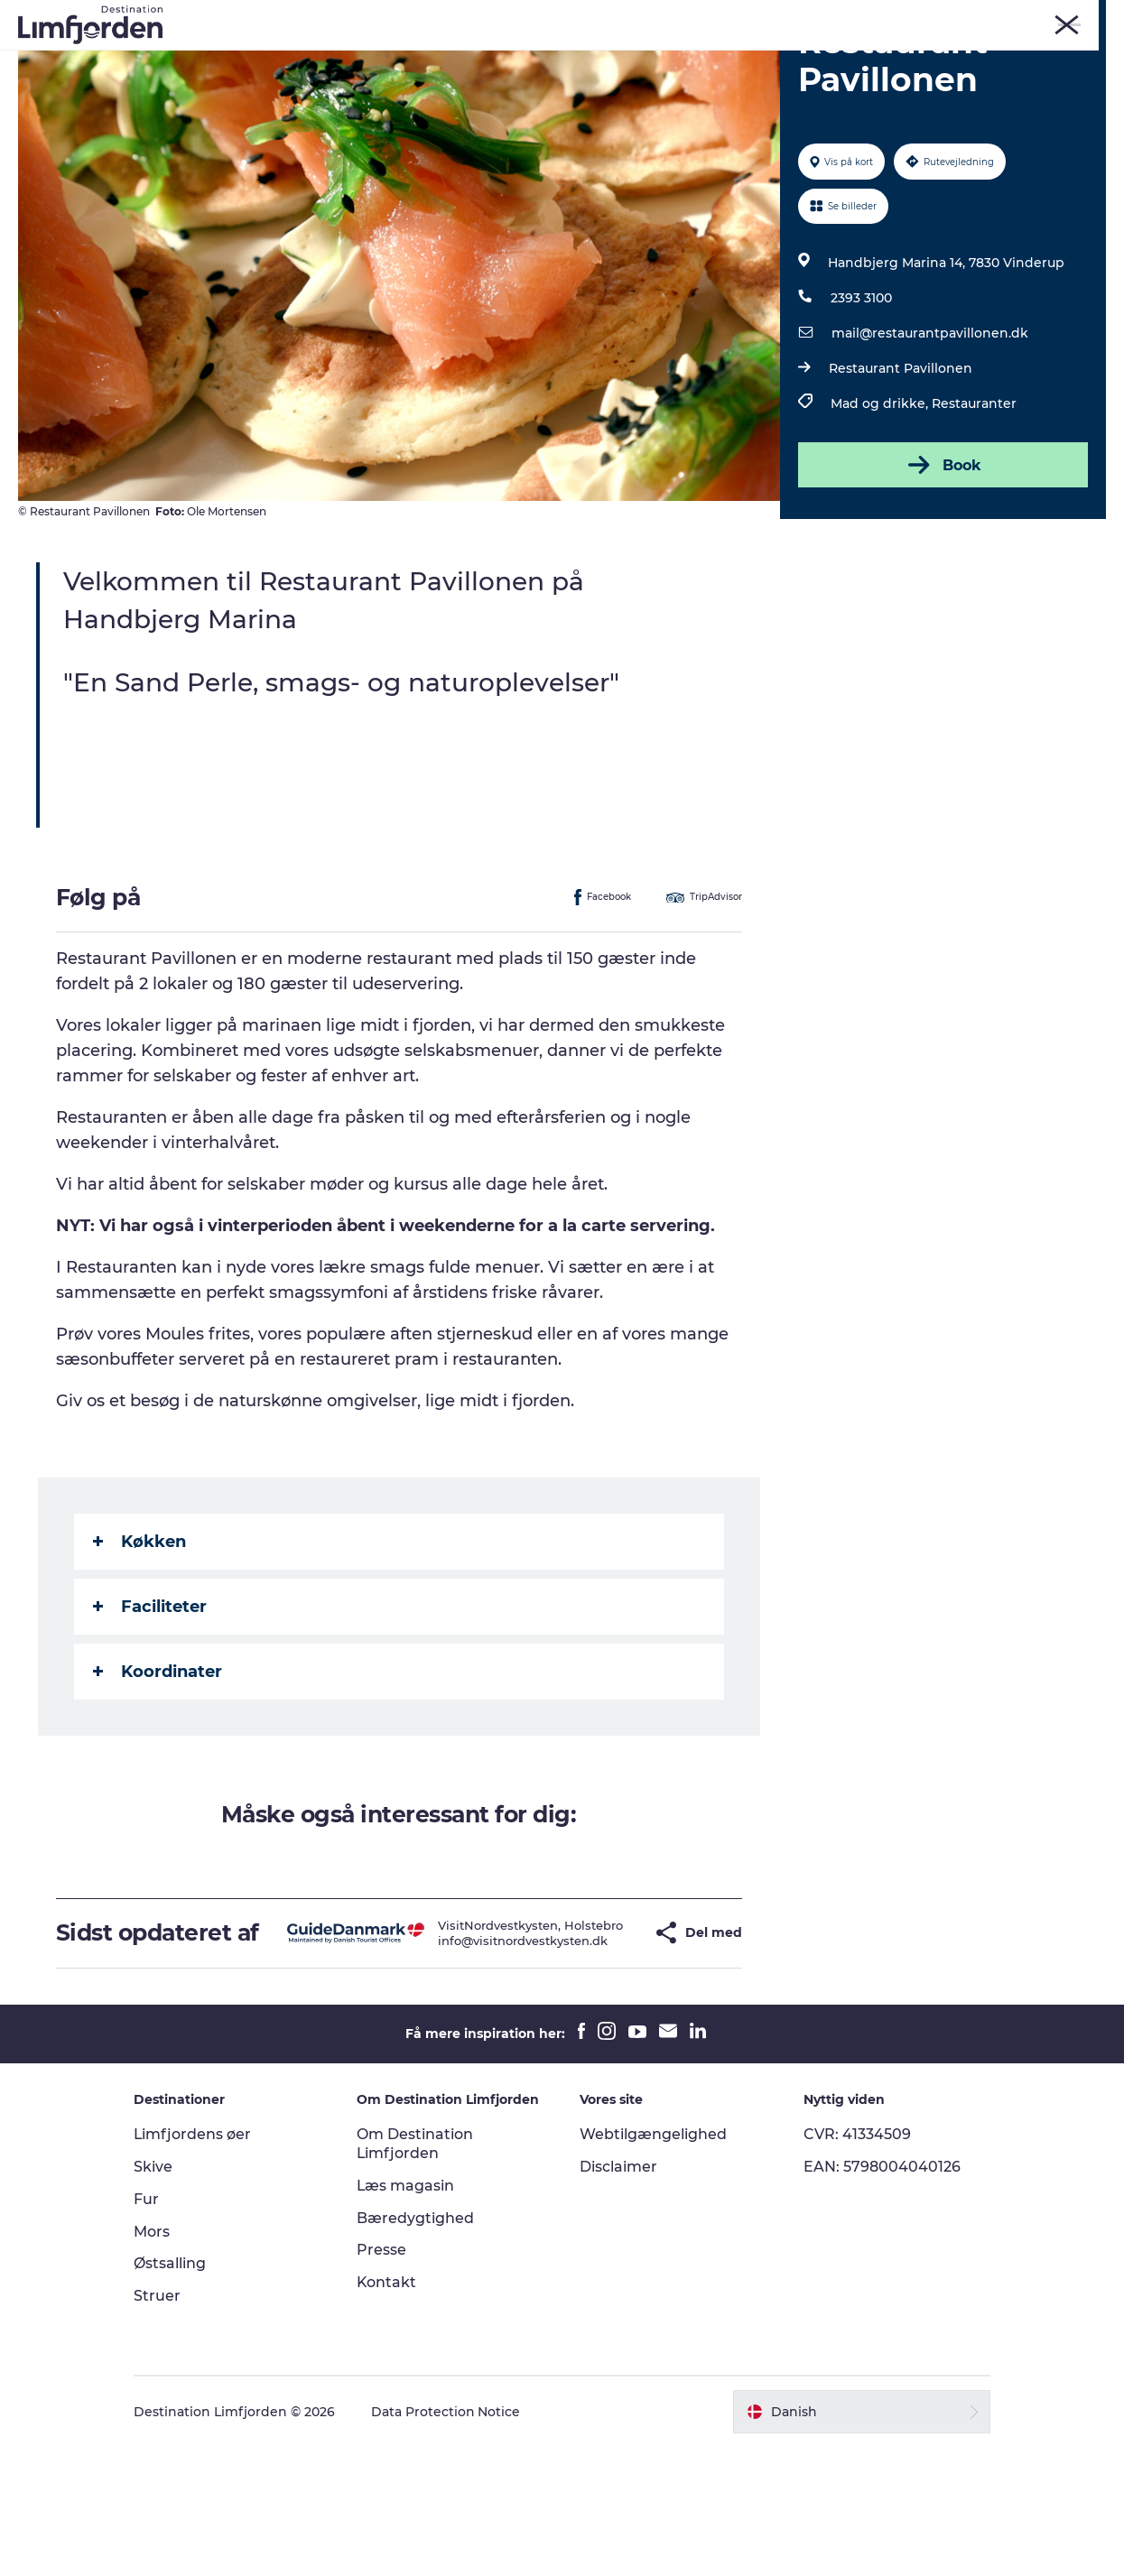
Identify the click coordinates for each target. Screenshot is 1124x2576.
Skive (864, 17)
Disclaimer (619, 2295)
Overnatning (494, 77)
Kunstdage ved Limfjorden (405, 58)
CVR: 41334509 (856, 2263)
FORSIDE (1015, 17)
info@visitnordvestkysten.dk (486, 2063)
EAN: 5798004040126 (881, 2295)
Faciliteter (150, 1709)
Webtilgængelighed (654, 2263)
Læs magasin (407, 2314)
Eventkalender (573, 58)
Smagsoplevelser (707, 58)
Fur (823, 17)
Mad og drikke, (881, 506)
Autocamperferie (851, 58)
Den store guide (618, 77)
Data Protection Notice (449, 2541)
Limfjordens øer (195, 2263)
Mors (909, 17)
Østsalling (172, 2392)
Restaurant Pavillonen (900, 471)
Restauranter (974, 506)
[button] (604, 2048)
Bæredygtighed (417, 2346)
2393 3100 (861, 401)
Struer (957, 17)
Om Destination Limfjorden (416, 2273)
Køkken (139, 1644)
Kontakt (388, 2411)
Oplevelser (251, 58)
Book (943, 568)
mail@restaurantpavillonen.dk (929, 436)
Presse (383, 2378)
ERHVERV (1081, 17)
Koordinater (157, 1774)
